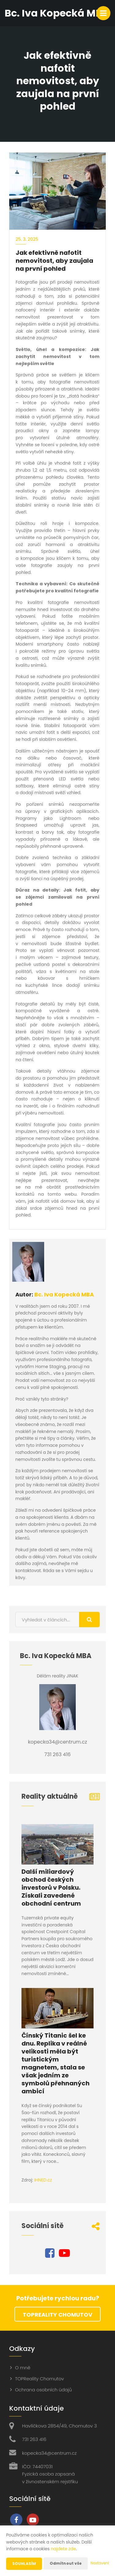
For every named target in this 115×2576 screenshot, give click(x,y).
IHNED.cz (43, 2180)
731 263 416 (34, 2439)
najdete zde (63, 2549)
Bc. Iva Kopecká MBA (64, 1294)
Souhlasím (24, 2563)
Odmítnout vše (66, 2563)
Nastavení (99, 2563)
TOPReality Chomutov (57, 2314)
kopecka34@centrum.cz (49, 2453)
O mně (22, 2367)
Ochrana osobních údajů (43, 2389)
